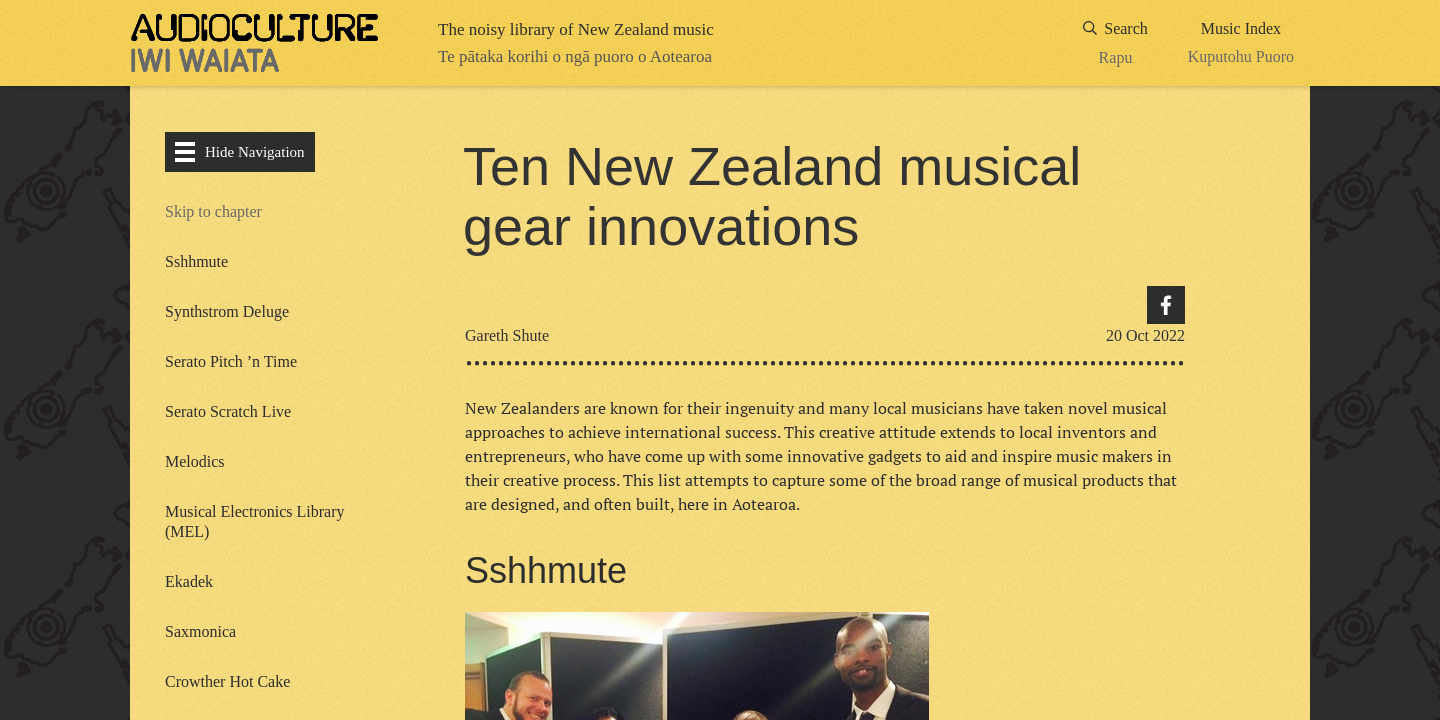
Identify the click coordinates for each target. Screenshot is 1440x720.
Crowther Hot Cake (227, 681)
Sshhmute (196, 261)
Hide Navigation (240, 152)
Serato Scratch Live (228, 411)
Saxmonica (200, 631)
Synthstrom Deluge (227, 311)
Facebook (1166, 305)
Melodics (195, 461)
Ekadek (191, 581)
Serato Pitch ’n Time (231, 361)
